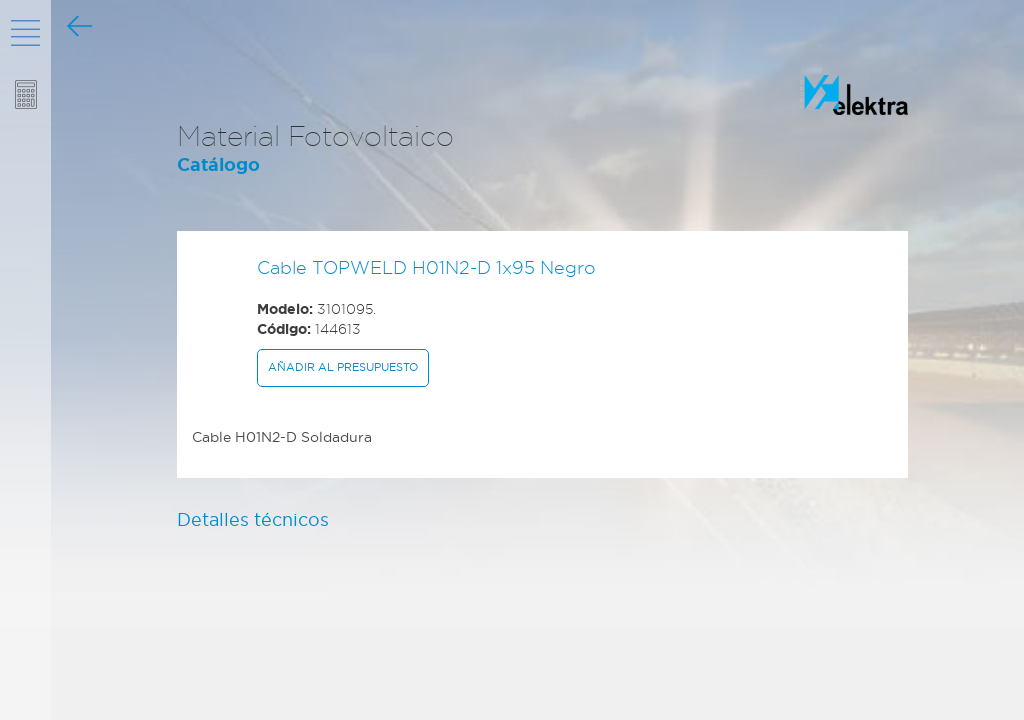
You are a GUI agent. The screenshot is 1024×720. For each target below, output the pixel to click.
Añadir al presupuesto (343, 367)
